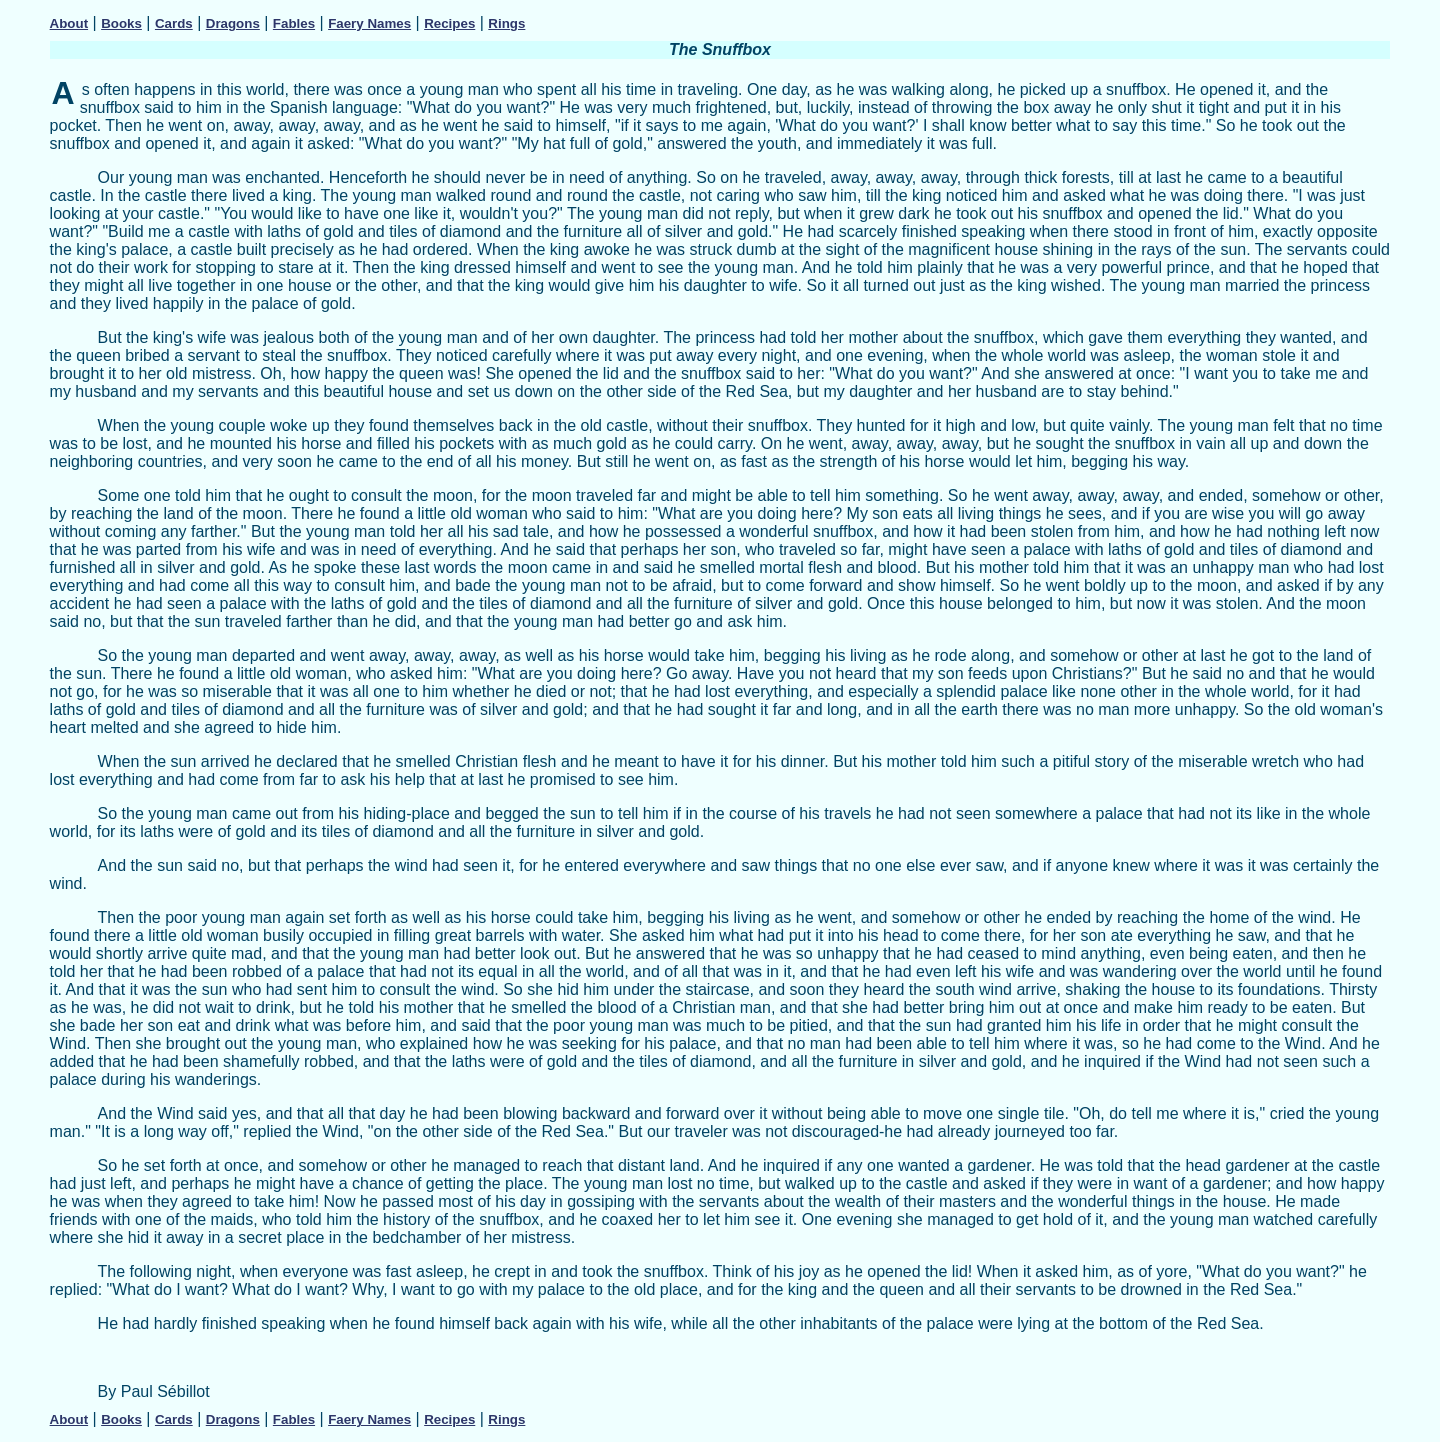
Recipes (449, 23)
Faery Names (369, 23)
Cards (174, 23)
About (69, 23)
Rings (506, 23)
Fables (294, 23)
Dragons (233, 23)
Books (121, 23)
